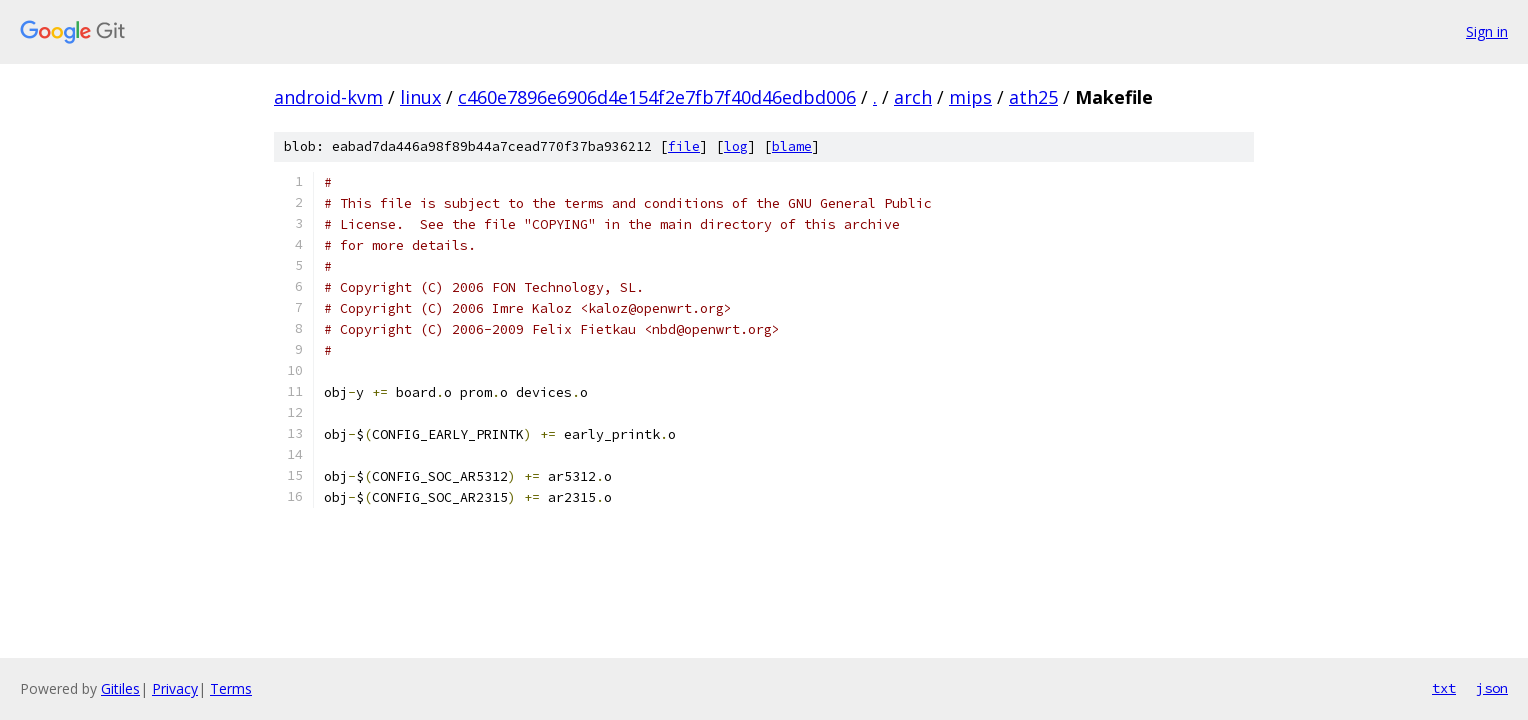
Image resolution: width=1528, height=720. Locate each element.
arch (913, 97)
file (684, 146)
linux (420, 97)
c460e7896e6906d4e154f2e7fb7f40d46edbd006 (657, 97)
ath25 (1033, 97)
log (736, 146)
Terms (231, 688)
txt (1444, 688)
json (1492, 688)
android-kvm (328, 97)
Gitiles (120, 688)
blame (792, 146)
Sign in (1487, 31)
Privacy (175, 688)
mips (970, 97)
